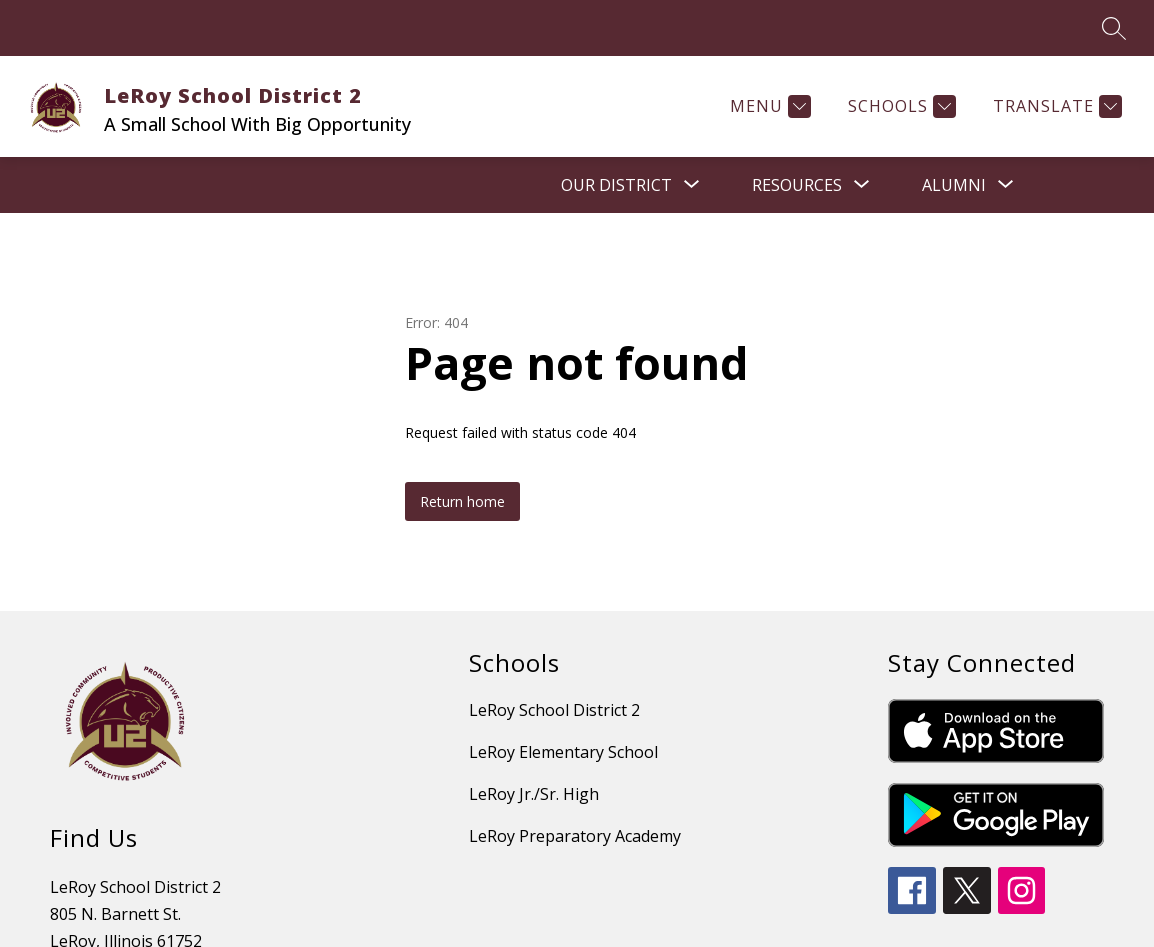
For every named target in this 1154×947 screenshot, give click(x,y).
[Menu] (768, 106)
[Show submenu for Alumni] (954, 185)
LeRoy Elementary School (563, 752)
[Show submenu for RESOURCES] (797, 185)
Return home (462, 501)
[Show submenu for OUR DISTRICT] (616, 185)
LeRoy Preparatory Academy (575, 836)
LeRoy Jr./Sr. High (534, 794)
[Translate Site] (1055, 106)
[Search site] (1114, 28)
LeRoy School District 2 (554, 710)
